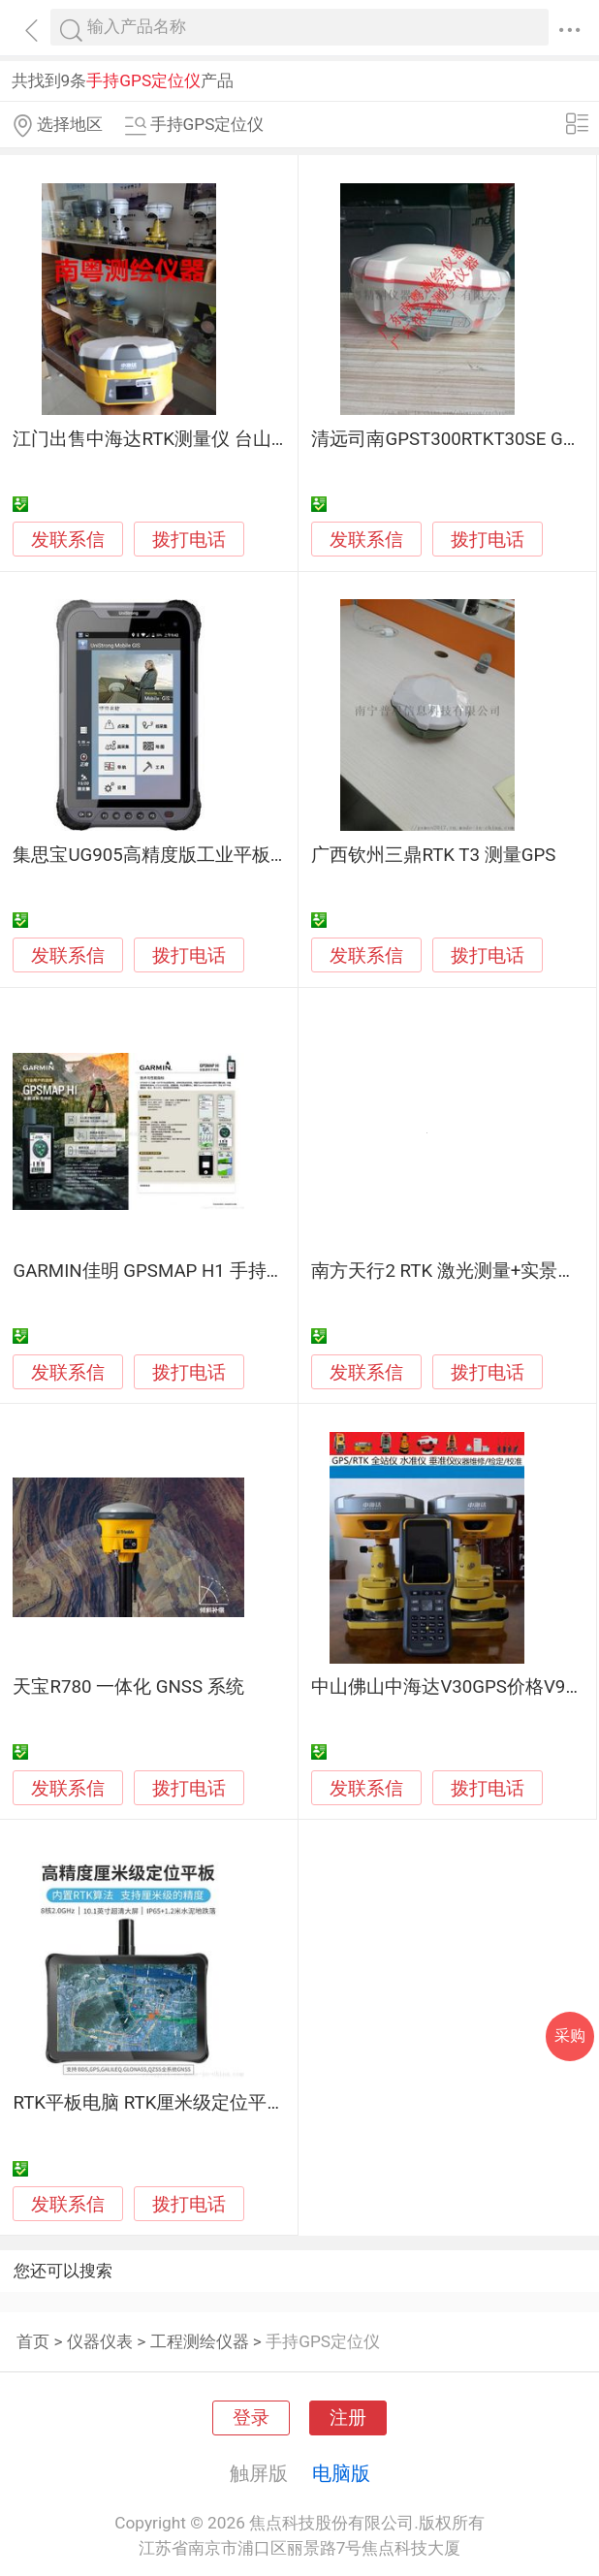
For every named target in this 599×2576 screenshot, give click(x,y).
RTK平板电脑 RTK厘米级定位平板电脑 (167, 2103)
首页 (32, 2341)
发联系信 (68, 540)
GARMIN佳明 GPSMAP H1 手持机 (148, 1271)
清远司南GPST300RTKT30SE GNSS (454, 439)
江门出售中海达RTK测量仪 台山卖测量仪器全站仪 (215, 439)
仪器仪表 (100, 2341)
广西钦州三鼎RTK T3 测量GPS (433, 855)
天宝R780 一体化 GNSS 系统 (128, 1687)
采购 (569, 2035)
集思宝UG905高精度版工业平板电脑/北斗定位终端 (219, 855)
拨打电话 (189, 539)
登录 (251, 2418)
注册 (348, 2418)
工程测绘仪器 (199, 2341)
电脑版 (341, 2473)
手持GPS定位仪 (323, 2341)
